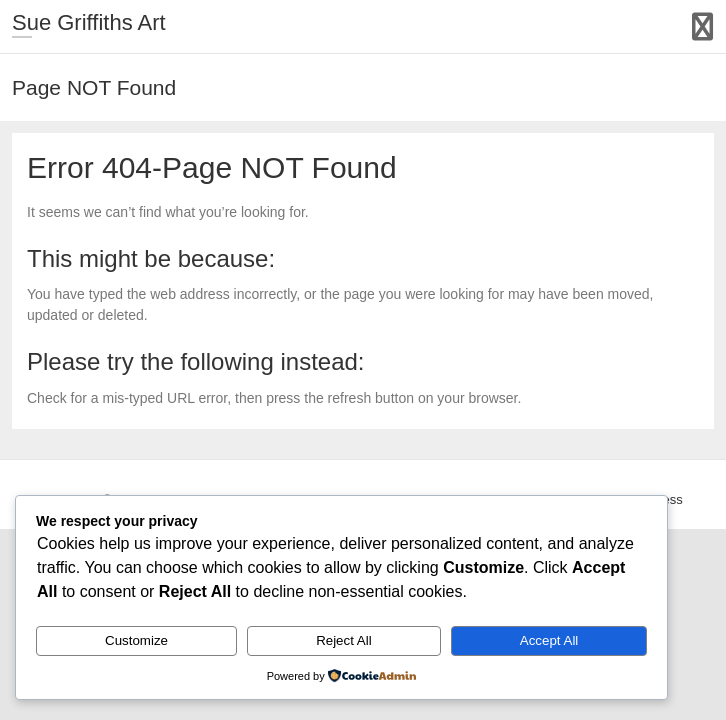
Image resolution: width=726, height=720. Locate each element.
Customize (136, 640)
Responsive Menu (702, 26)
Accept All (549, 640)
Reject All (344, 640)
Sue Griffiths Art (89, 22)
